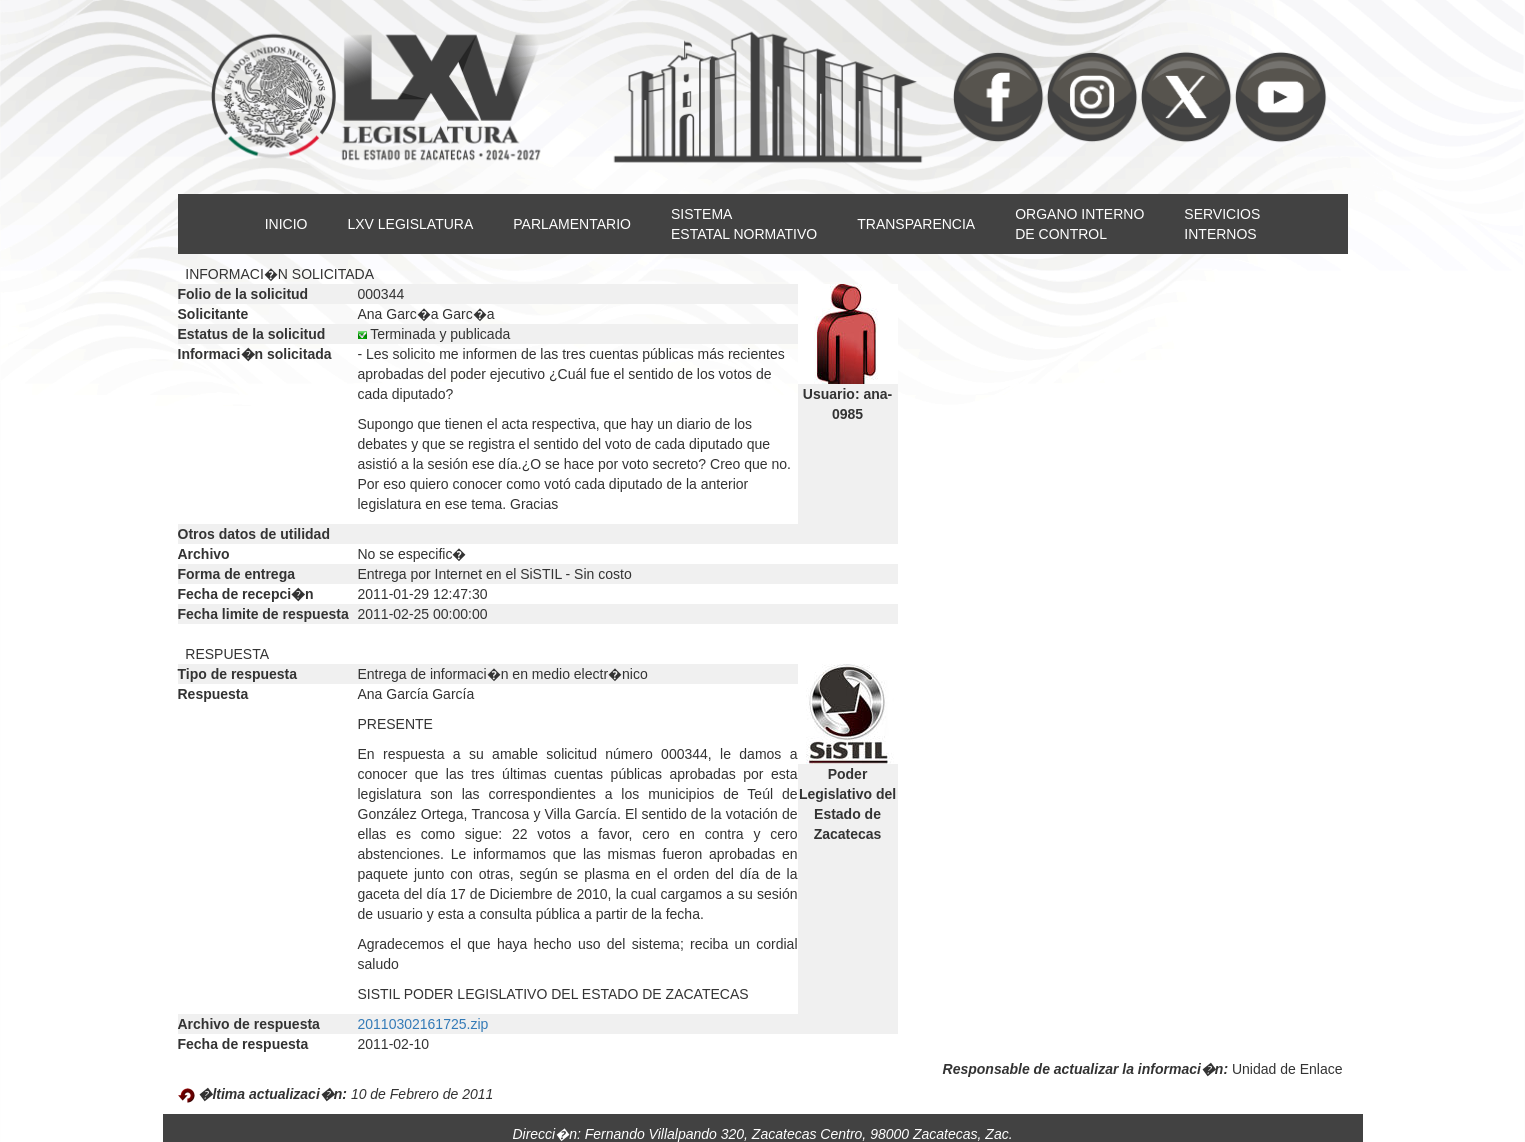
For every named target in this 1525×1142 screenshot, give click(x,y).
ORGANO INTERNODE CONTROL (1079, 224)
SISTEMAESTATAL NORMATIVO (744, 224)
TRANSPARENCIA (916, 224)
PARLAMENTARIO (572, 224)
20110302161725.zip (423, 1024)
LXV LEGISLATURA (410, 224)
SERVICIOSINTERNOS (1222, 224)
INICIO (286, 224)
